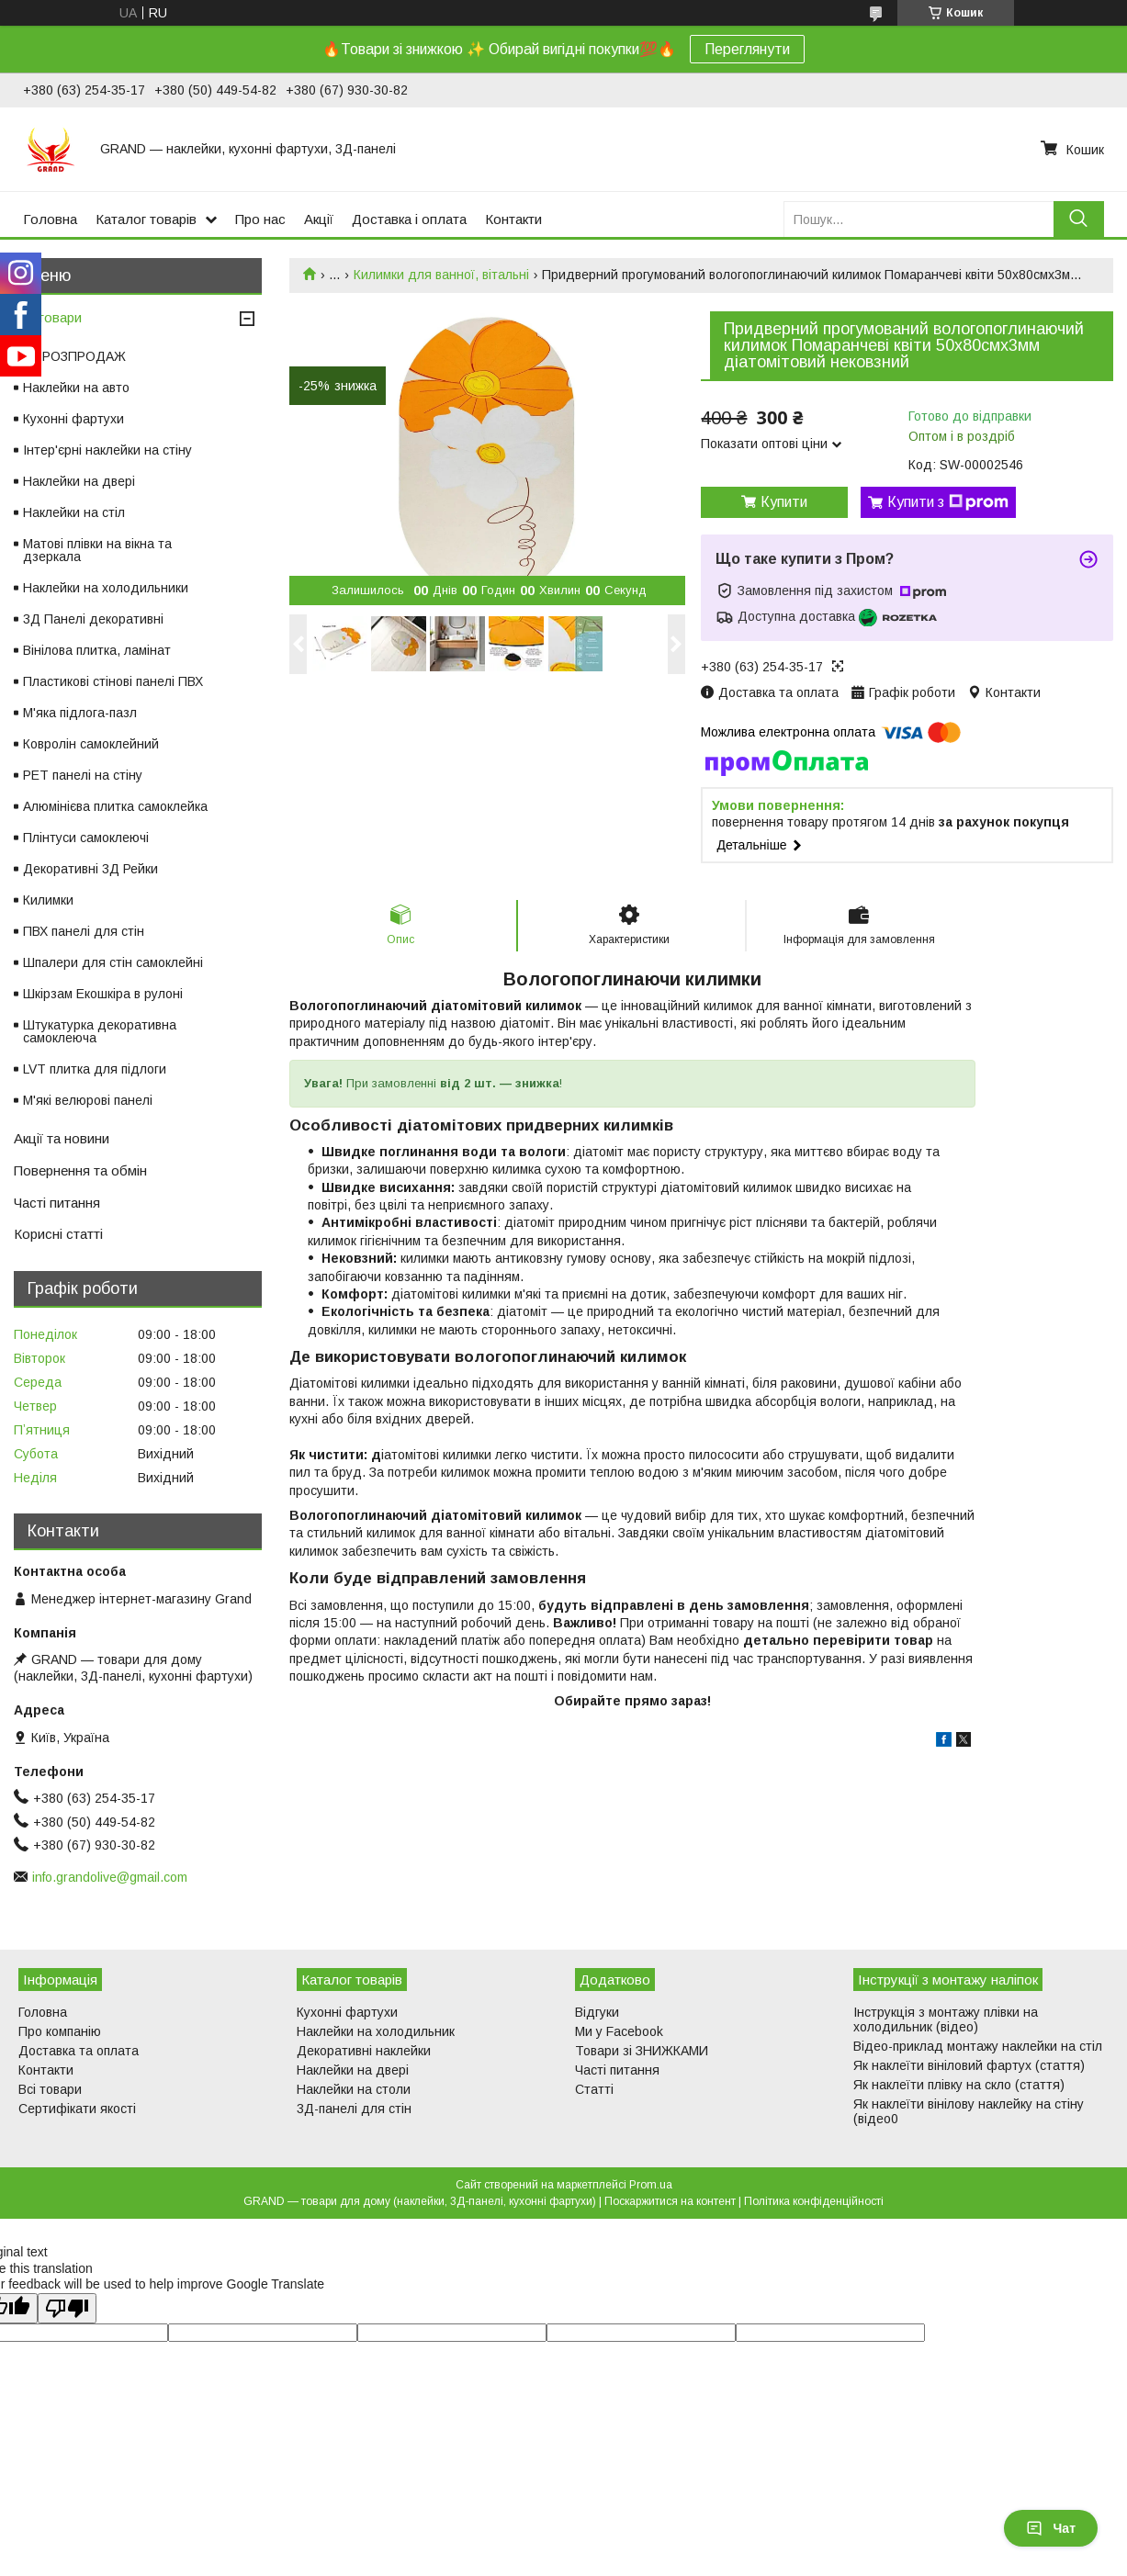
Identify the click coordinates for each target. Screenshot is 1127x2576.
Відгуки (597, 2012)
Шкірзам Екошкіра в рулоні (103, 993)
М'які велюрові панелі (87, 1100)
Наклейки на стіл (74, 512)
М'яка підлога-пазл (80, 712)
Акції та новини (61, 1138)
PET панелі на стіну (82, 775)
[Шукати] (1079, 219)
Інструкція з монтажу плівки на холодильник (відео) (945, 2019)
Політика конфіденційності (814, 2201)
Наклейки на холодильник (376, 2031)
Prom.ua (650, 2184)
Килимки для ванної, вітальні (441, 274)
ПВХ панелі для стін (83, 931)
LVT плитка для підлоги (94, 1069)
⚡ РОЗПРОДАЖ (74, 356)
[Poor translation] (67, 2308)
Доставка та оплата (78, 2050)
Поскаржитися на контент (670, 2201)
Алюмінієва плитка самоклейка (115, 806)
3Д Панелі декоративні (93, 619)
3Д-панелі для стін (354, 2108)
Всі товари (48, 317)
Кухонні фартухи (73, 418)
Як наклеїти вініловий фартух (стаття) (969, 2065)
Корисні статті (58, 1234)
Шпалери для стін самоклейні (113, 962)
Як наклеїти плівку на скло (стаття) (959, 2084)
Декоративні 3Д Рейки (90, 868)
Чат (1051, 2528)
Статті (594, 2089)
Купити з (948, 502)
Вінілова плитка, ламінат (97, 650)
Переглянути (747, 49)
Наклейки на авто (76, 387)
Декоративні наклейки (364, 2050)
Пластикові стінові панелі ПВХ (113, 681)
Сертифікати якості (77, 2108)
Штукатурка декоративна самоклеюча (99, 1031)
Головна (50, 219)
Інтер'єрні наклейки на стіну (107, 450)
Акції (318, 219)
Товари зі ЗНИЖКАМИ (641, 2050)
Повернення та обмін (80, 1170)
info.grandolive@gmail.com (109, 1877)
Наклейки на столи (354, 2089)
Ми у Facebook (619, 2031)
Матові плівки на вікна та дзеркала (97, 550)
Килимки (48, 900)
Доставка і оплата (409, 219)
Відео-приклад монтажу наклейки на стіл (977, 2046)
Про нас (260, 219)
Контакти (513, 219)
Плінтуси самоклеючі (86, 837)
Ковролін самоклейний (91, 744)
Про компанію (59, 2031)
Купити (784, 502)
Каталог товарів (146, 219)
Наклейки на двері (79, 481)
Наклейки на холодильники (105, 587)
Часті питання (57, 1202)
